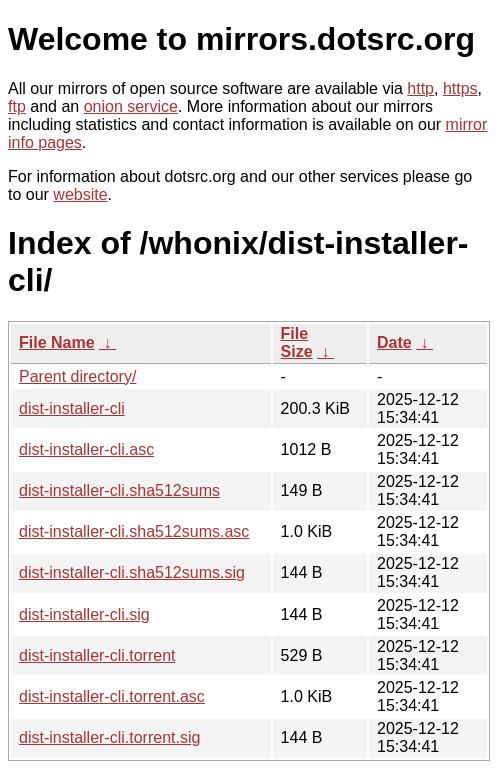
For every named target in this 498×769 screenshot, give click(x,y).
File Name (57, 342)
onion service (131, 106)
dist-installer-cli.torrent (97, 655)
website (80, 194)
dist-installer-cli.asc (86, 449)
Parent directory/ (77, 376)
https (460, 88)
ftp (17, 106)
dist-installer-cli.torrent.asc (112, 696)
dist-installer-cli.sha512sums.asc (134, 531)
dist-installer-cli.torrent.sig (109, 737)
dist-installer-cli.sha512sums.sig (132, 572)
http (420, 88)
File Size (297, 342)
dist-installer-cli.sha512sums (119, 490)
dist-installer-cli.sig (84, 614)
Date (394, 342)
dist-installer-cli (72, 408)
